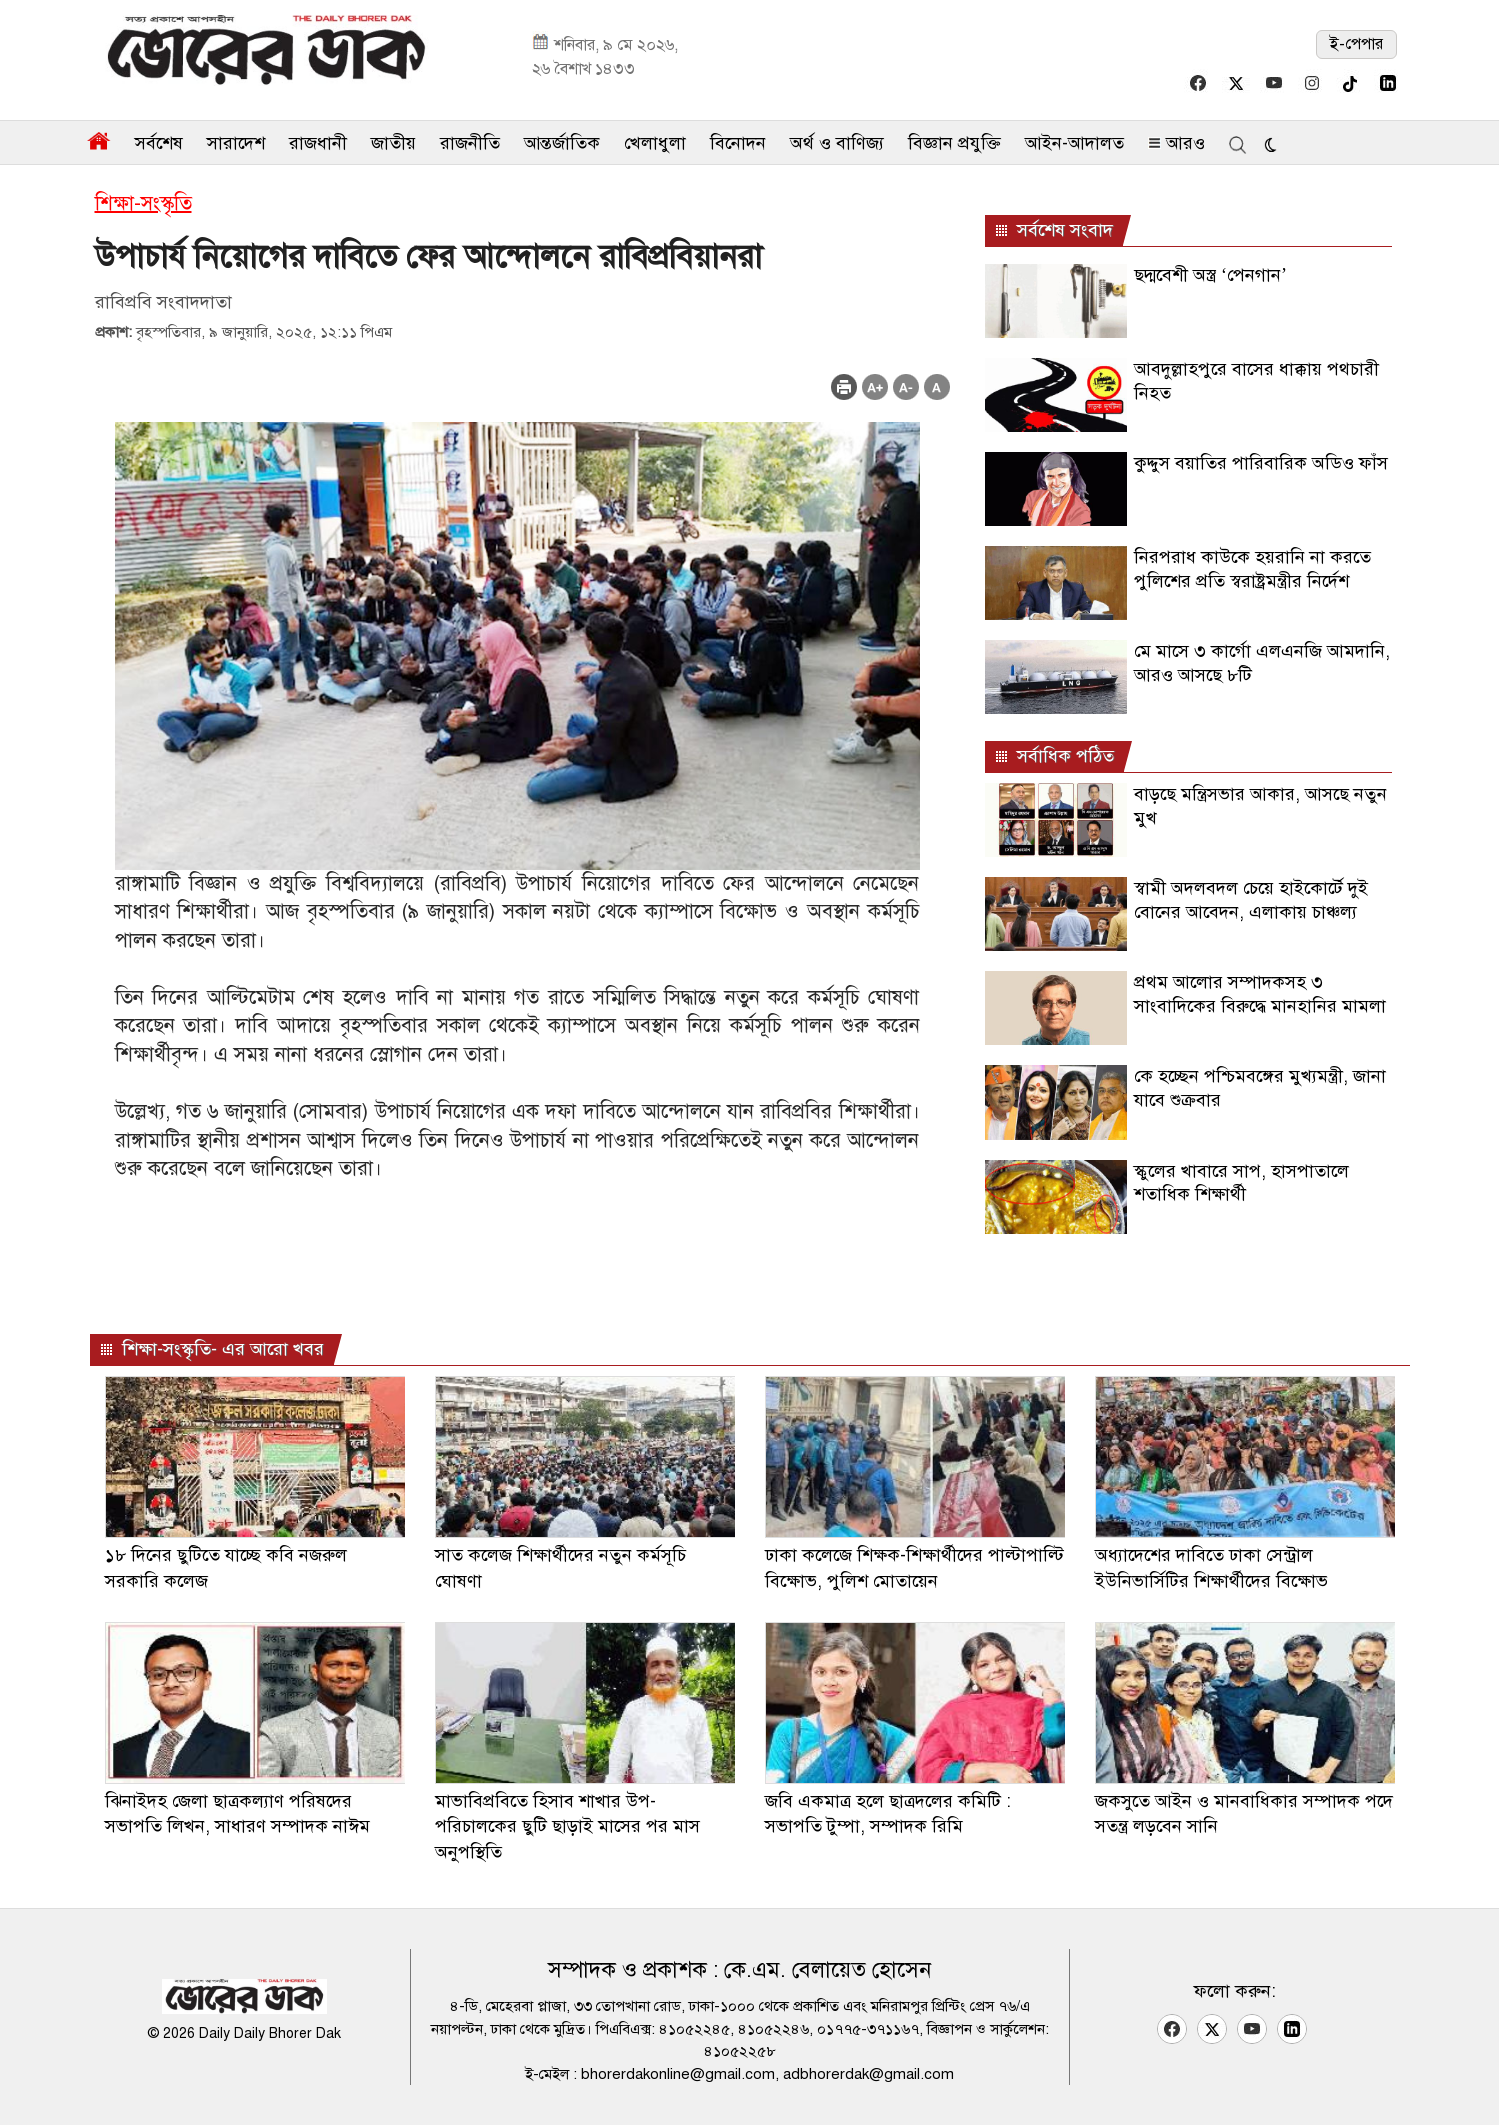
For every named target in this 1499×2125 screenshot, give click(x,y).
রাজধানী (318, 143)
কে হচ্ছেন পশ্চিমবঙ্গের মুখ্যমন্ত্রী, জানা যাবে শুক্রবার (1260, 1087)
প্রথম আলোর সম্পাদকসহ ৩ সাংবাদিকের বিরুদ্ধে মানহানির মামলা (1260, 993)
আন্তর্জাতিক (562, 143)
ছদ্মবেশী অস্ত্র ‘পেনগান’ (1210, 275)
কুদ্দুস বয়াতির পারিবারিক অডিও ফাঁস (1261, 463)
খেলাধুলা (655, 143)
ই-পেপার (1356, 44)
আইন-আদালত (1074, 143)
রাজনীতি (470, 143)
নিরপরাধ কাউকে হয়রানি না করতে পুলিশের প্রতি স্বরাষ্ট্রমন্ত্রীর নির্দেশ (1252, 568)
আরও (1176, 143)
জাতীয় (393, 143)
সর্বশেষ (159, 143)
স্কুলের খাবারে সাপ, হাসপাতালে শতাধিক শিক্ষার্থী (1241, 1182)
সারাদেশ (236, 143)
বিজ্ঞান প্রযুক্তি (954, 143)
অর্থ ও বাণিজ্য (837, 143)
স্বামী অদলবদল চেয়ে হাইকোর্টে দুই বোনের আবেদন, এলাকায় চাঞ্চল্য (1251, 899)
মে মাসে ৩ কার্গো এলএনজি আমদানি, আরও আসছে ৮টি (1262, 662)
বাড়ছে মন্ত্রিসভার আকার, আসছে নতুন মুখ (1260, 805)
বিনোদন (738, 143)
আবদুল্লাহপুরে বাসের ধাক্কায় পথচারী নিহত (1256, 380)
